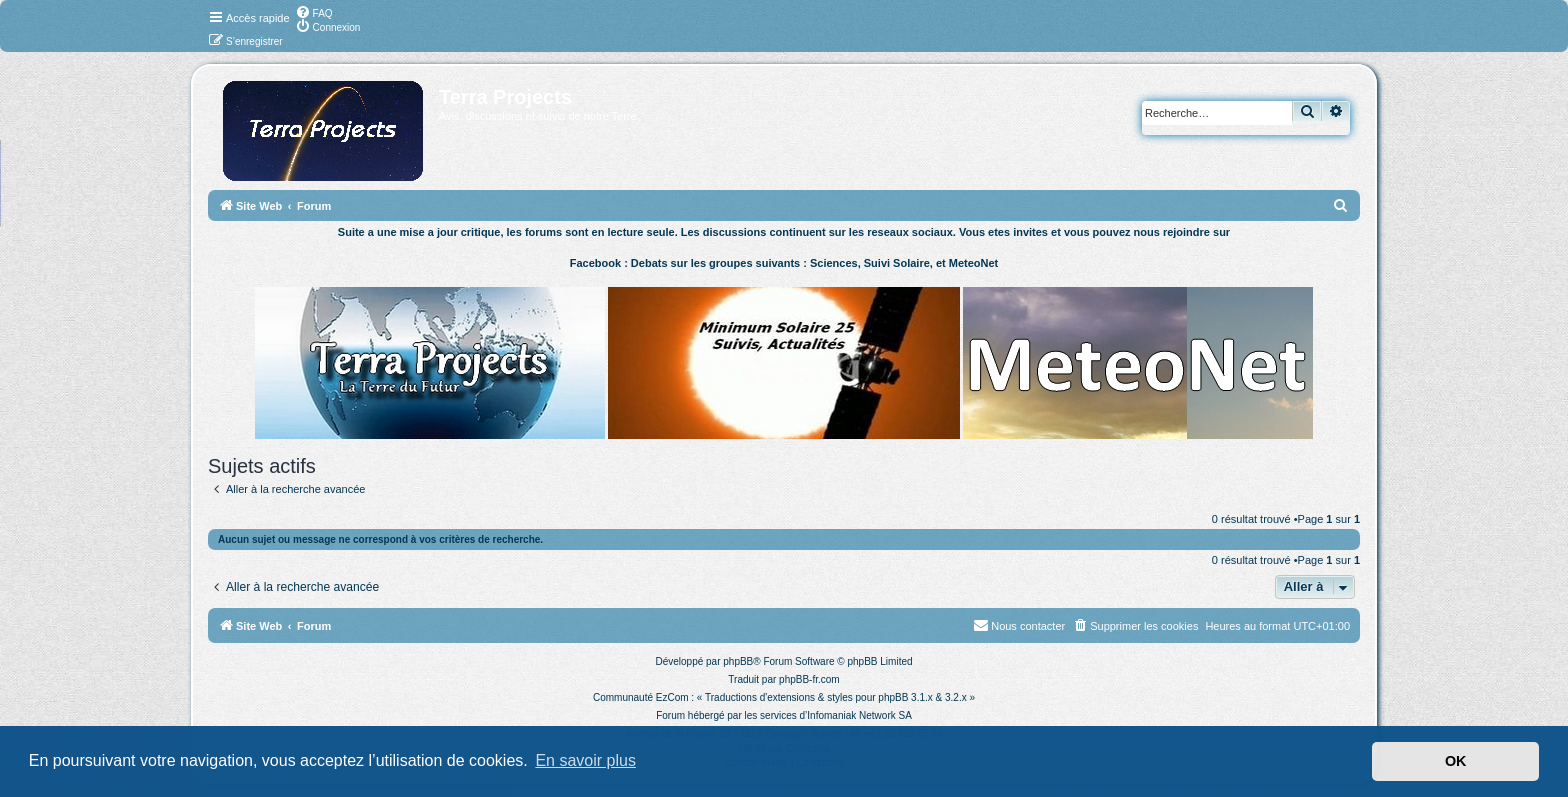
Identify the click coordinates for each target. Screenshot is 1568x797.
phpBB (738, 661)
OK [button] (1456, 761)
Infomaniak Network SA (859, 715)
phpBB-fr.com (809, 679)
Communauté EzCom (641, 697)
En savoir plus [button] (585, 760)
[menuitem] (314, 12)
